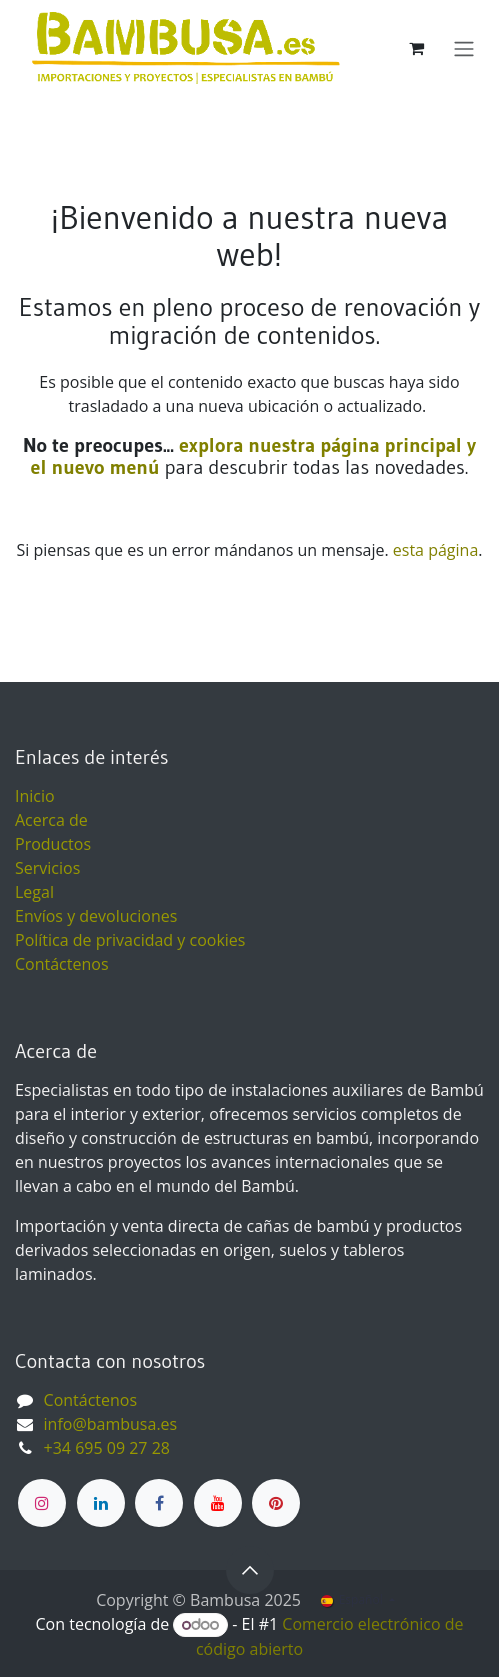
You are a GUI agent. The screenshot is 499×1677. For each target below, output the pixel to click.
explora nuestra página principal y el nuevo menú (253, 456)
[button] (250, 1570)
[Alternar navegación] (464, 48)
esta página (435, 550)
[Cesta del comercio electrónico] (416, 48)
